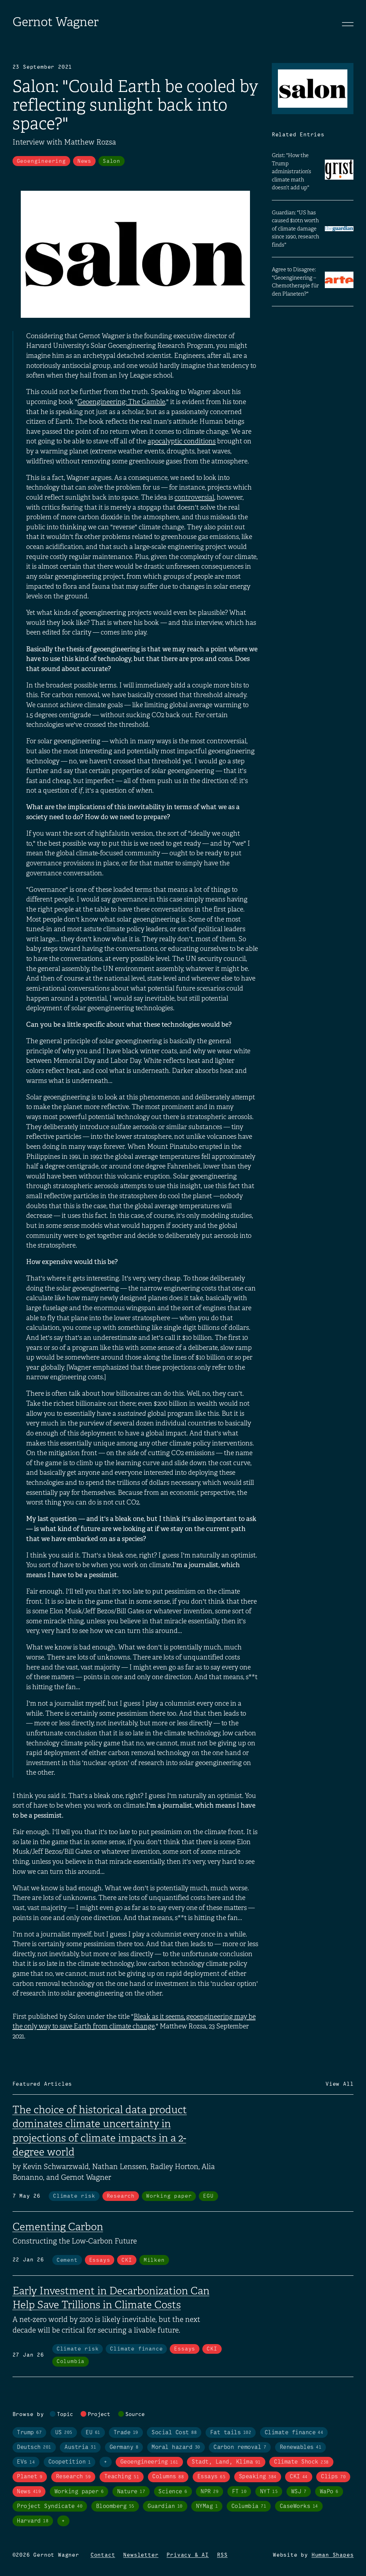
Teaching (121, 2477)
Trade (126, 2432)
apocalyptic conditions (182, 441)
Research (121, 2196)
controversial (194, 497)
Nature (131, 2491)
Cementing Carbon (58, 2226)
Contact (103, 2555)
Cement (67, 2260)
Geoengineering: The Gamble (121, 402)
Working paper (169, 2196)
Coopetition (69, 2462)
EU (93, 2432)
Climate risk (74, 2196)
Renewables (300, 2447)
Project (99, 2414)
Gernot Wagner (55, 22)
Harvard (32, 2521)
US (63, 2432)
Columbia (71, 2361)
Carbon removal (239, 2447)
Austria (80, 2447)
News (84, 161)
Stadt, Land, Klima (226, 2462)
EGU (208, 2196)
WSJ (298, 2491)
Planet (29, 2477)
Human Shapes (333, 2555)
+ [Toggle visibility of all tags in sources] (63, 2521)
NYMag (207, 2506)
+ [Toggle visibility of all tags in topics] (105, 2462)
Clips (333, 2477)
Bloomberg (115, 2506)
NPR (209, 2491)
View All (339, 2084)
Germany (124, 2447)
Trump (29, 2432)
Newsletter (140, 2555)
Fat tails (230, 2432)
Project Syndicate (49, 2506)
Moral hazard (175, 2447)
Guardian (165, 2506)
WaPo (329, 2491)
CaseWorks (299, 2506)
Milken (154, 2260)
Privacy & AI (188, 2555)
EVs (26, 2462)
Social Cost (174, 2432)
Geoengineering (41, 161)
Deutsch (34, 2447)
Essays (99, 2260)
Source (135, 2414)
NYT (269, 2491)
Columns (168, 2477)
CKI (126, 2260)
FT (239, 2491)
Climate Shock (301, 2462)
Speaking (257, 2477)
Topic (65, 2414)
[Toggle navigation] (347, 24)
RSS (222, 2555)
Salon (111, 161)
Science (172, 2491)
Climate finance (136, 2349)
